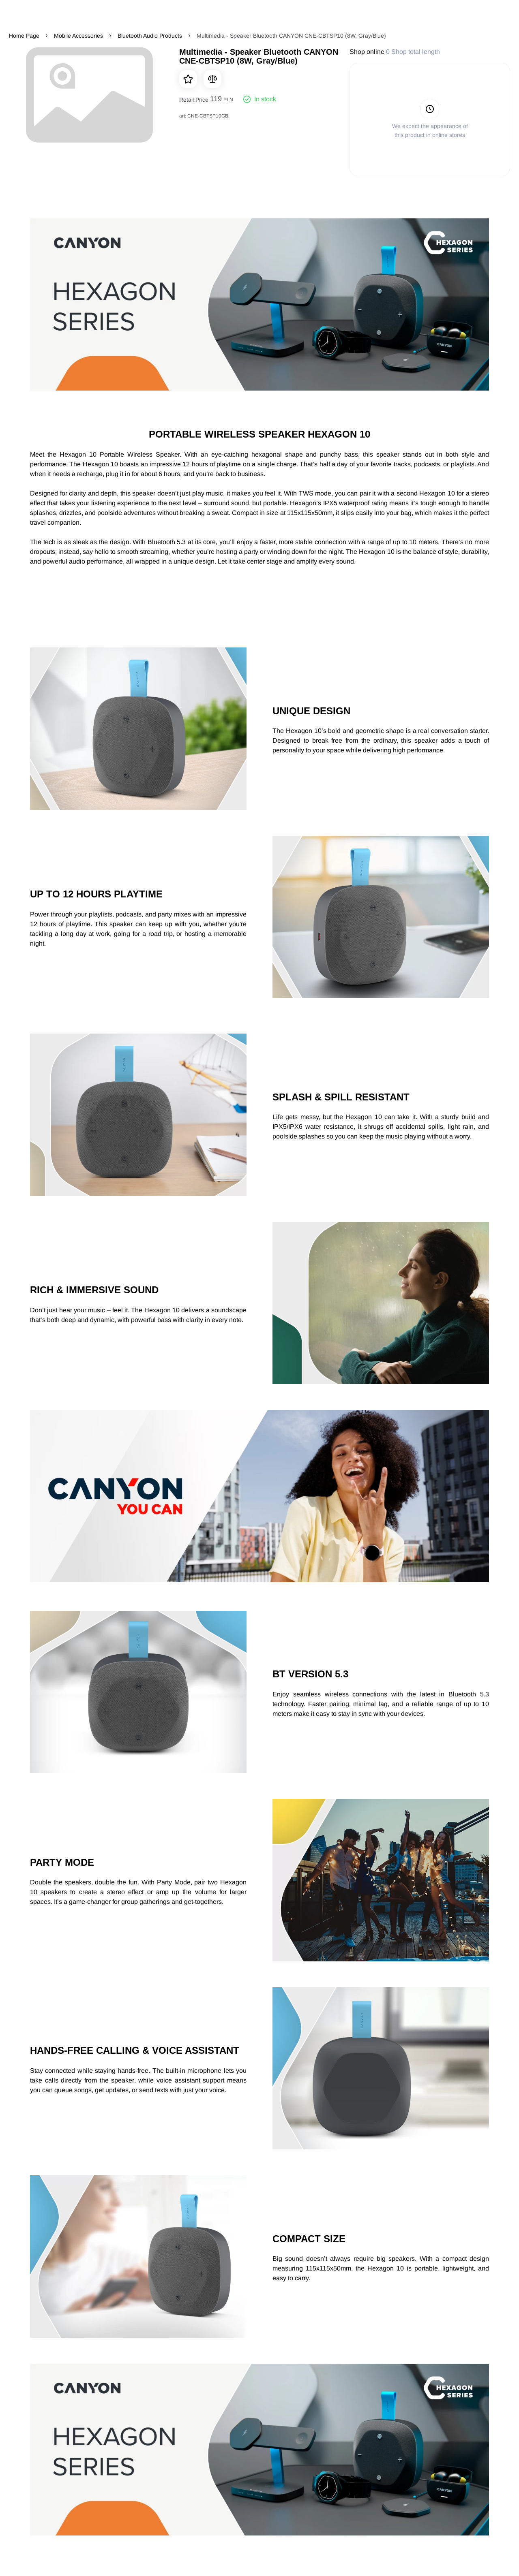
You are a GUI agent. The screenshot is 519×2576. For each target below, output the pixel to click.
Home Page (24, 35)
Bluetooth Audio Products (150, 35)
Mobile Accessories (78, 35)
